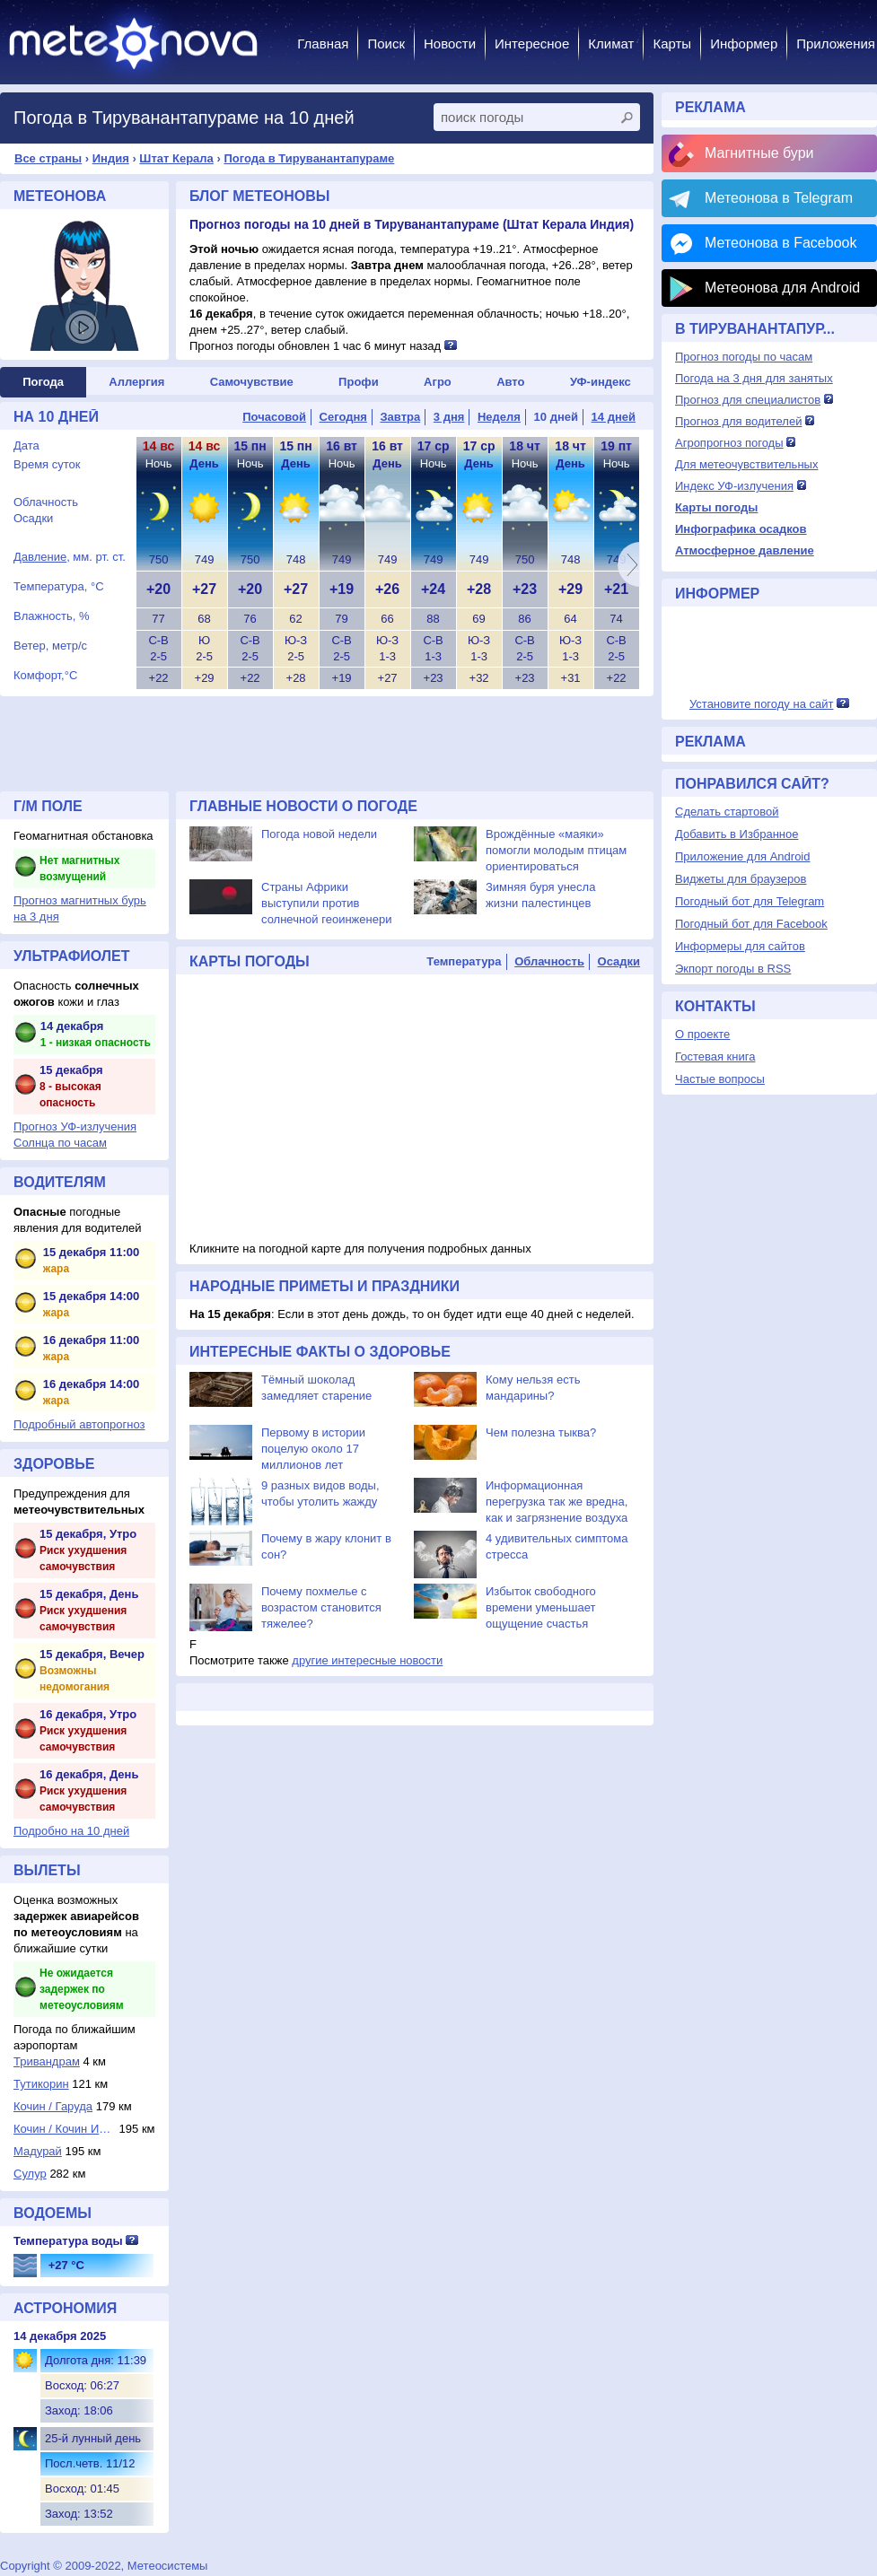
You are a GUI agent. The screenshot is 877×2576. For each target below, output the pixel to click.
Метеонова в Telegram (779, 197)
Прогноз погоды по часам (743, 356)
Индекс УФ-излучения (734, 486)
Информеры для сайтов (740, 946)
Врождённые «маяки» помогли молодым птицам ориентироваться (556, 850)
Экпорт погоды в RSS (733, 968)
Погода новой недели (319, 834)
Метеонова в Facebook (780, 242)
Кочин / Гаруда (52, 2106)
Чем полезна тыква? (541, 1432)
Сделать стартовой (726, 811)
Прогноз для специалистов (747, 399)
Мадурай (37, 2151)
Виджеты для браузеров (740, 879)
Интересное (532, 43)
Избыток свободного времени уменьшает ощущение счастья (541, 1607)
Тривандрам (46, 2061)
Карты (672, 43)
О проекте (702, 1034)
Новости (450, 43)
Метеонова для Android (782, 287)
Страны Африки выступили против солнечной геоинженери (326, 903)
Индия (110, 158)
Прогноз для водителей (738, 421)
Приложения (835, 43)
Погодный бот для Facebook (751, 923)
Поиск (386, 43)
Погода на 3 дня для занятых (754, 378)
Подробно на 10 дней (71, 1831)
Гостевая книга (715, 1056)
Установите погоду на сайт (761, 704)
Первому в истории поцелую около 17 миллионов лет (313, 1448)
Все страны (48, 158)
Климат (611, 43)
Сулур (30, 2173)
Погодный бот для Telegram (749, 901)
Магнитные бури (759, 153)
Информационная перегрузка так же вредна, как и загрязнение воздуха (556, 1501)
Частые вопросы (720, 1079)
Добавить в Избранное (736, 834)
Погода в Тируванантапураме (309, 158)
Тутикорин (41, 2084)
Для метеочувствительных (746, 464)
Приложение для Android (743, 856)
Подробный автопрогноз (79, 1424)
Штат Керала (176, 158)
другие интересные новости (367, 1660)
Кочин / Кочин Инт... (64, 2128)
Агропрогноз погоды (729, 443)
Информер (743, 43)
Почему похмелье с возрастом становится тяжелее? (321, 1607)
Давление (39, 556)
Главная (322, 43)
